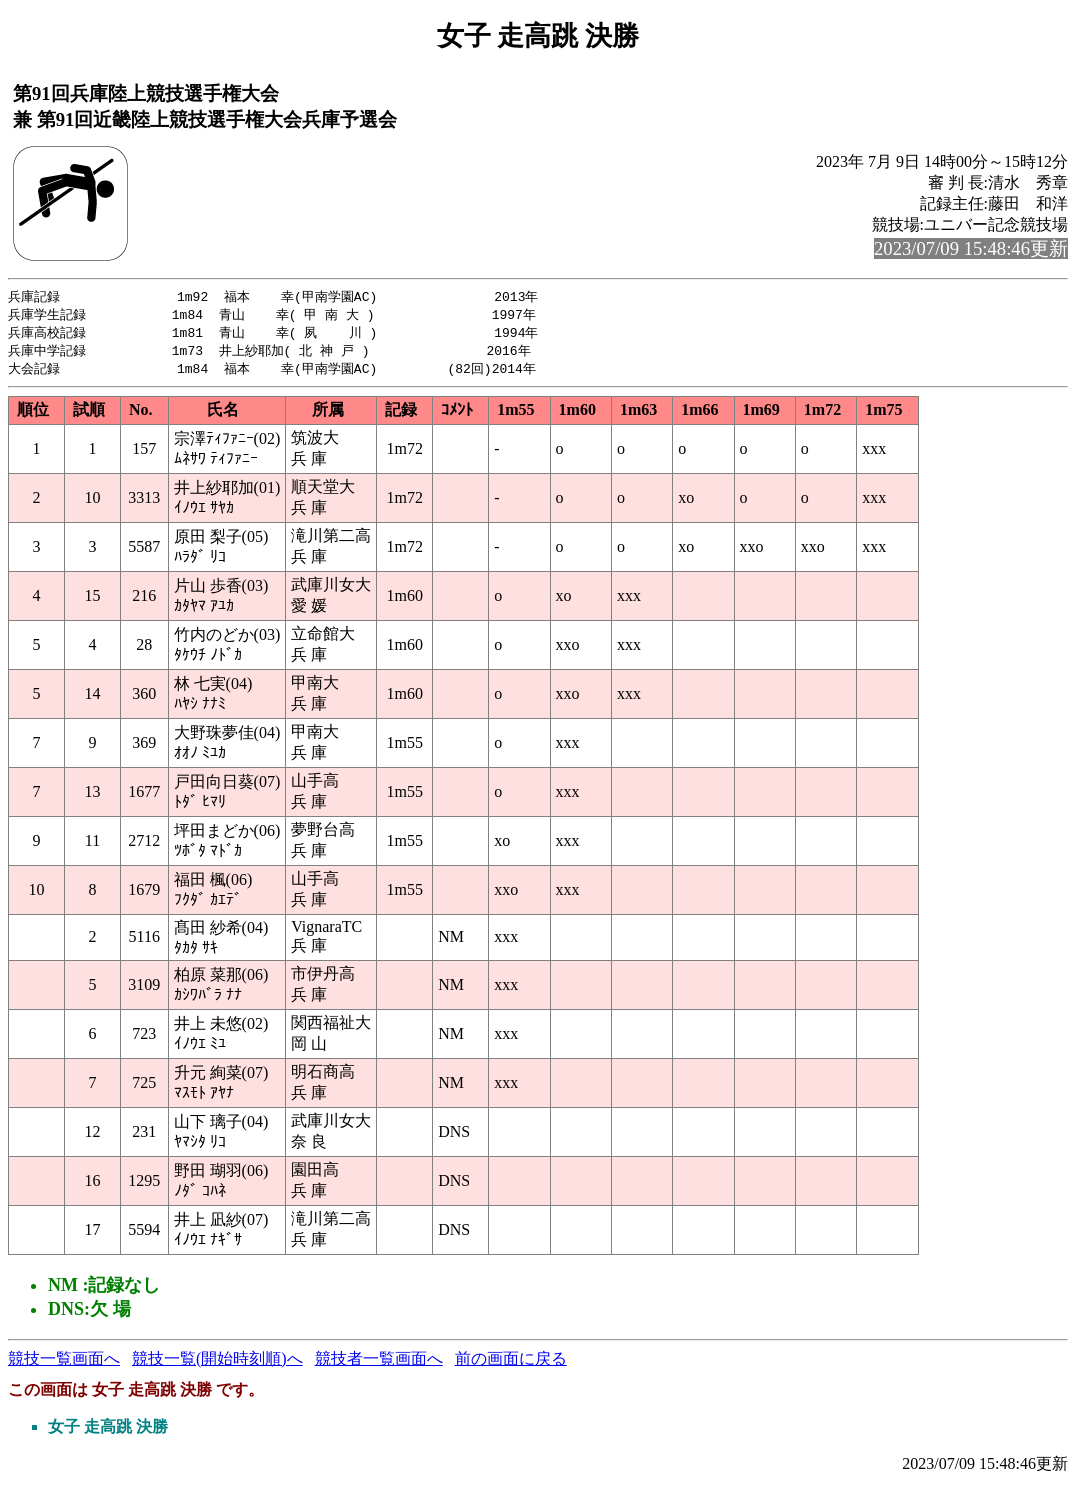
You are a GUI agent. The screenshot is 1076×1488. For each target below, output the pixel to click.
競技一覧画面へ (64, 1363)
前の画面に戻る (511, 1363)
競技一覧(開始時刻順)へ (217, 1363)
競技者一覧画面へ (379, 1363)
